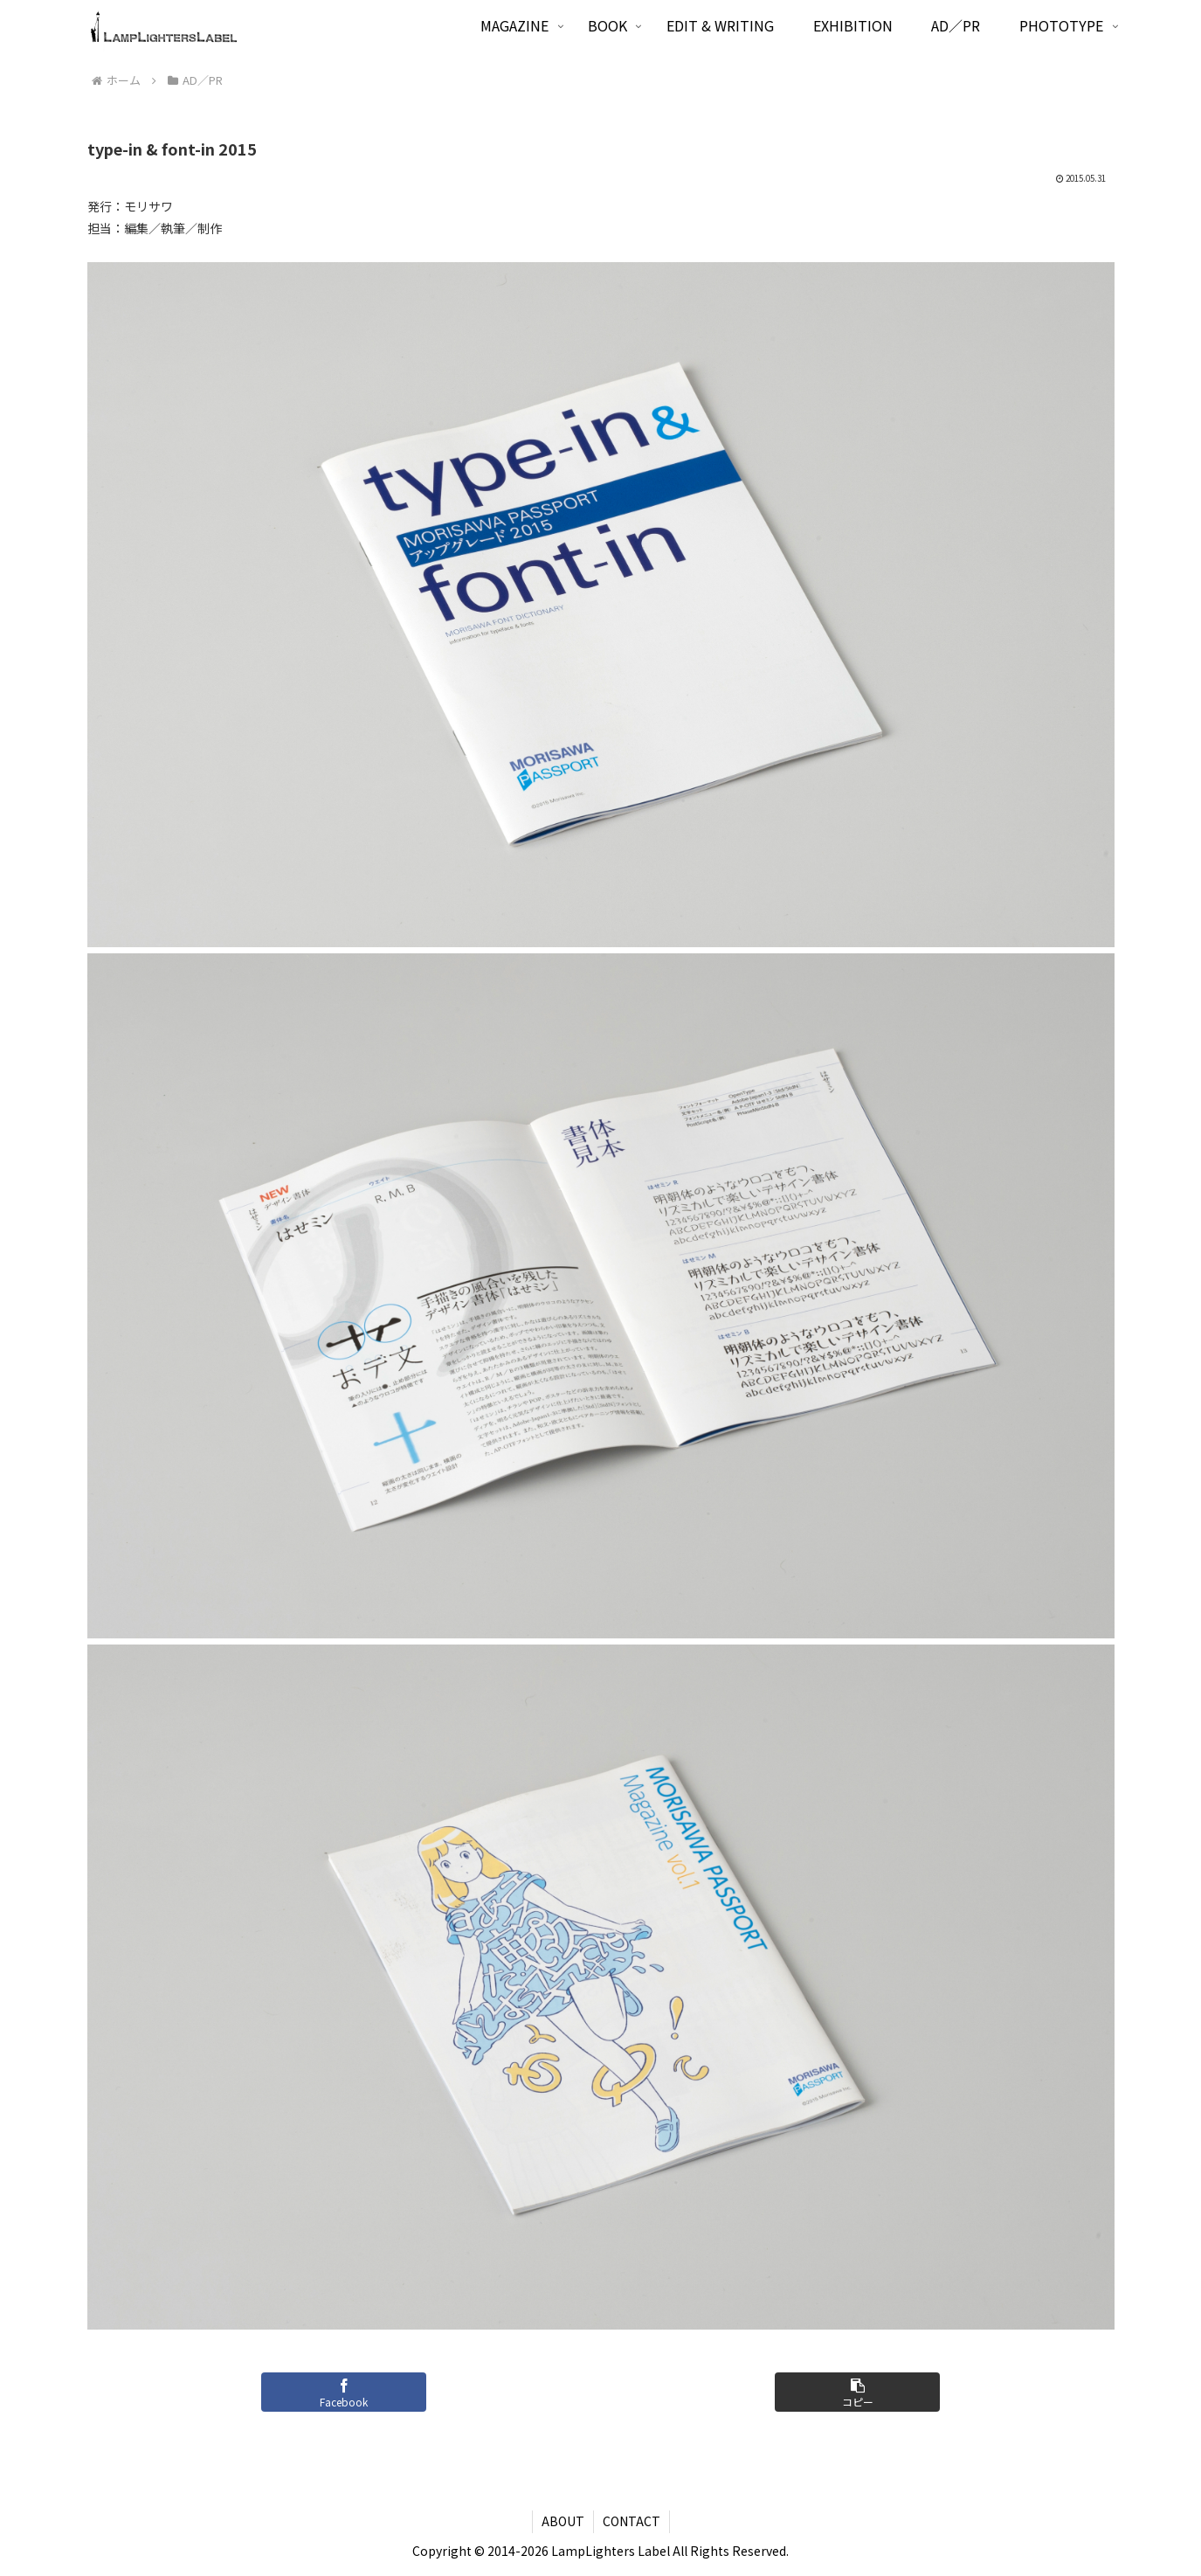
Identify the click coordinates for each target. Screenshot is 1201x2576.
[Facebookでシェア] (343, 2392)
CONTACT (631, 2521)
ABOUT (563, 2521)
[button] (857, 2392)
